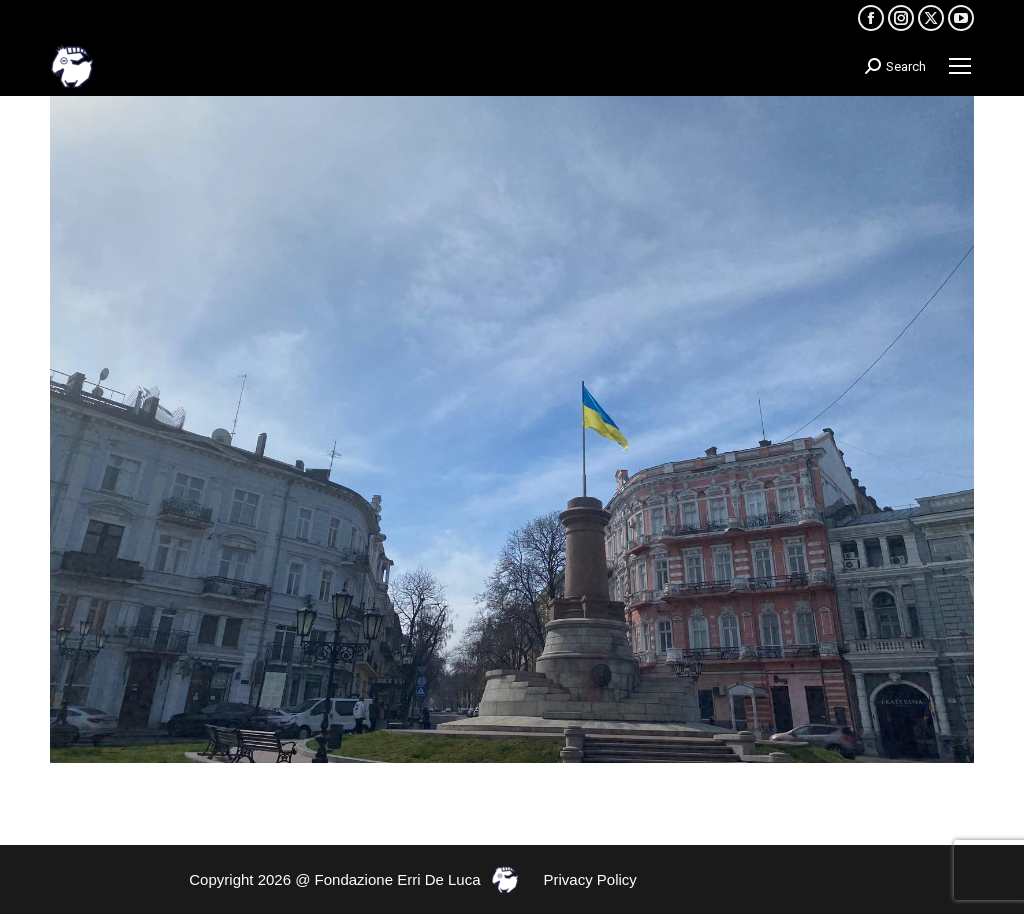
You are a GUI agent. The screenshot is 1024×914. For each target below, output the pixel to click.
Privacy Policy (590, 879)
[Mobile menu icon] (960, 66)
